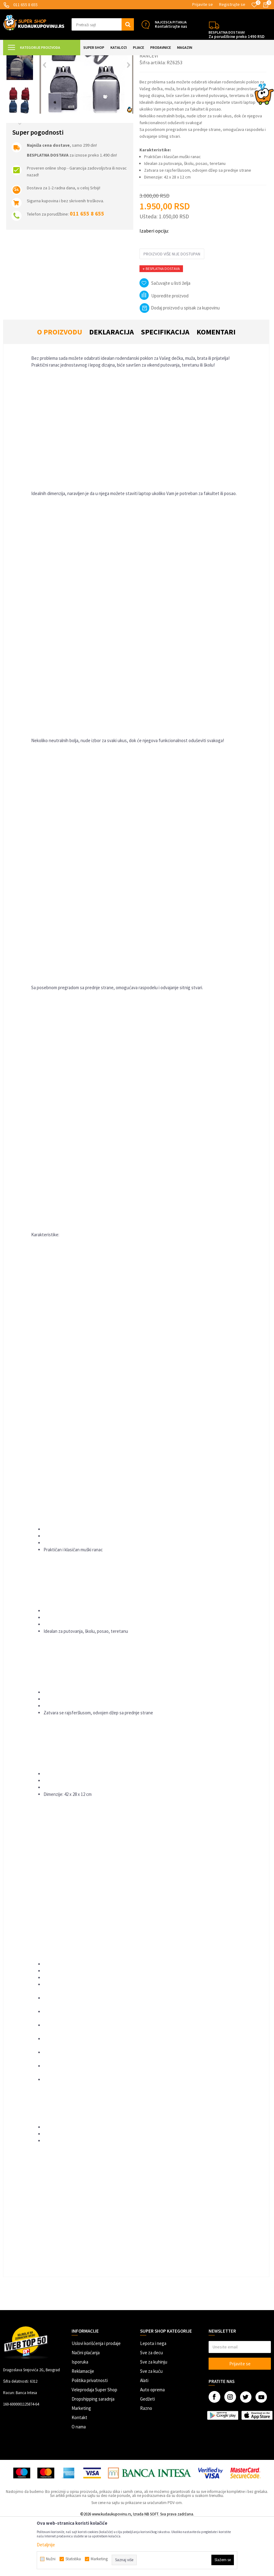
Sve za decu (151, 2408)
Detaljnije (46, 2545)
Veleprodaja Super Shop (94, 2445)
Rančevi (132, 59)
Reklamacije (83, 2426)
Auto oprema (152, 2445)
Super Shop (45, 59)
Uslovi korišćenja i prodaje (96, 2398)
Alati (144, 2435)
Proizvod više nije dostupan (171, 309)
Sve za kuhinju (153, 2417)
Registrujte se (232, 4)
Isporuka (80, 2417)
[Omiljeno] (254, 5)
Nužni (51, 2559)
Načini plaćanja (86, 2408)
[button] (103, 24)
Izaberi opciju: (154, 286)
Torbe (116, 59)
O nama (79, 2482)
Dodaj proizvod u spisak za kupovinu (179, 363)
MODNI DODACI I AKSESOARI (83, 59)
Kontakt (79, 2472)
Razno (146, 2463)
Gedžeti (147, 2454)
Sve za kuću (151, 2426)
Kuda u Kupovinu (17, 59)
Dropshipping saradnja (93, 2454)
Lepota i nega (153, 2398)
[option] (19, 88)
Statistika (73, 2559)
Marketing (81, 2463)
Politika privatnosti (90, 2435)
